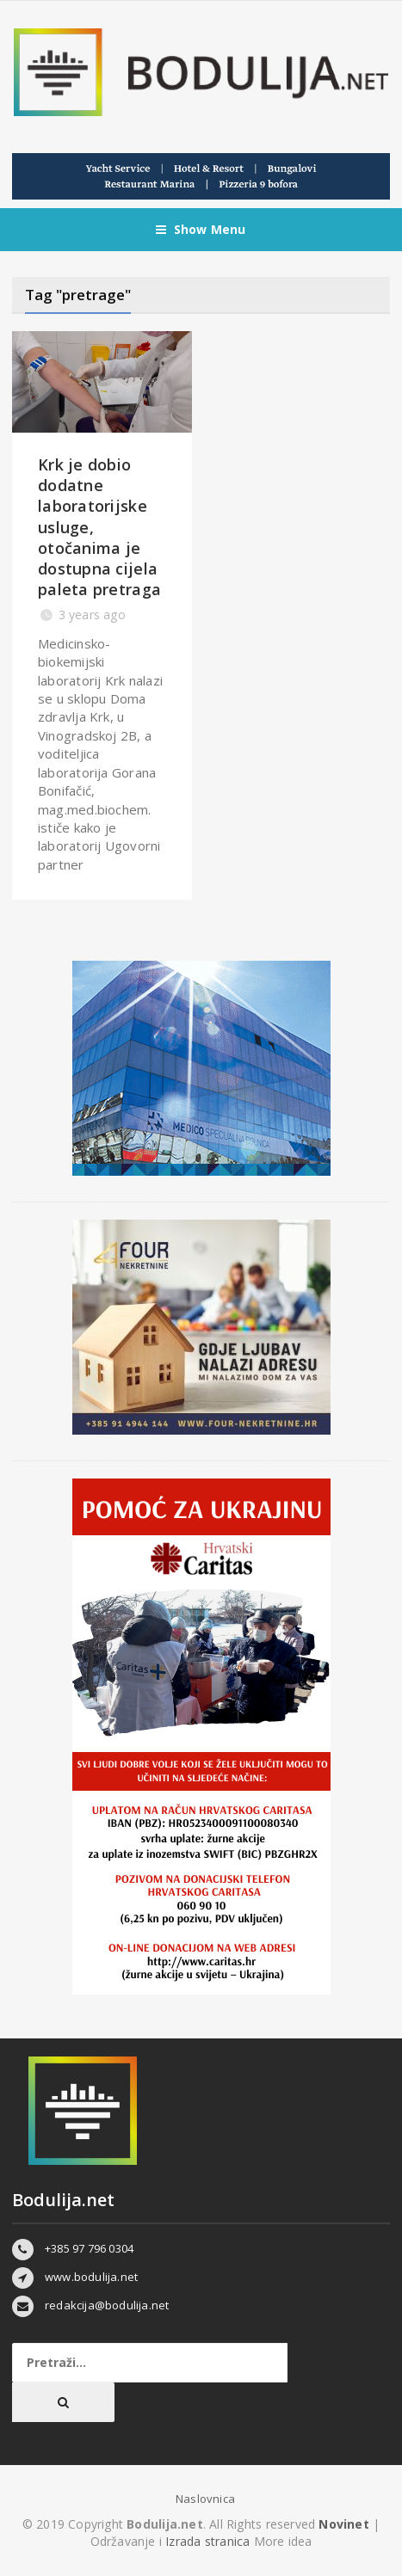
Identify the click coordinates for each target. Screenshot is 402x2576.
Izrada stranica (209, 2541)
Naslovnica (205, 2498)
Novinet (343, 2524)
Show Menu (200, 229)
